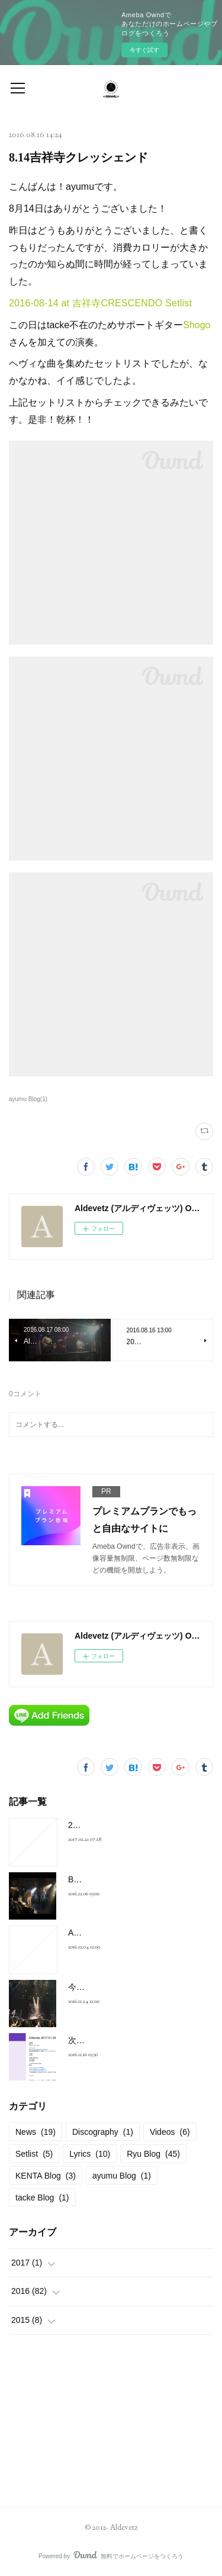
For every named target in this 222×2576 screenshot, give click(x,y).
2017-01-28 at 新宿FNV (111, 1825)
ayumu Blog (121, 2175)
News (35, 2132)
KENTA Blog (45, 2175)
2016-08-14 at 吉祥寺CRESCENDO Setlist (100, 303)
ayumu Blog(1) (28, 1099)
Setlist (34, 2153)
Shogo (196, 325)
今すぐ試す (144, 50)
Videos (170, 2132)
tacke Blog (42, 2197)
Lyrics (89, 2153)
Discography (102, 2132)
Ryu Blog (153, 2153)
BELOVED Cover (99, 1879)
